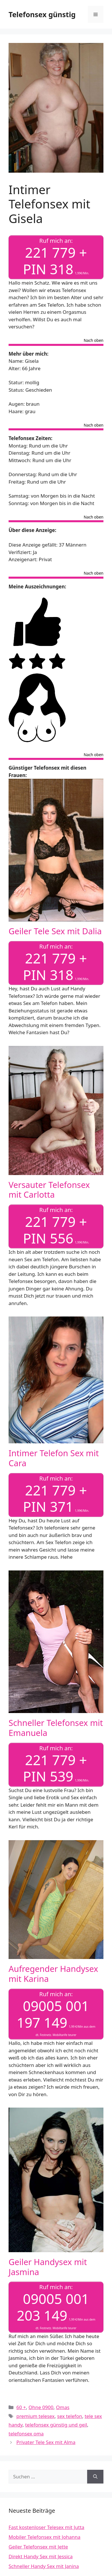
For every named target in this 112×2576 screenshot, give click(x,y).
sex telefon (69, 2416)
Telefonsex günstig (42, 14)
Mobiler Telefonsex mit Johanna (45, 2537)
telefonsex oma (26, 2433)
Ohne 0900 (41, 2407)
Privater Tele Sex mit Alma (45, 2442)
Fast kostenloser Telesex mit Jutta (46, 2527)
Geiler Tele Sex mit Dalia (55, 931)
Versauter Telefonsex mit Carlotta (49, 1189)
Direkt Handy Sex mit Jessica (41, 2556)
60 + (21, 2407)
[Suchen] (95, 2477)
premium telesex (35, 2416)
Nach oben (93, 340)
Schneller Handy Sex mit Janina (44, 2566)
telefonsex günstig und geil (56, 2424)
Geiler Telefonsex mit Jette (38, 2546)
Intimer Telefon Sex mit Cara (54, 1458)
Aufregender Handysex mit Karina (53, 1973)
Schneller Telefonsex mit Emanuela (56, 1727)
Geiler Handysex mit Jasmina (48, 2266)
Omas (62, 2407)
